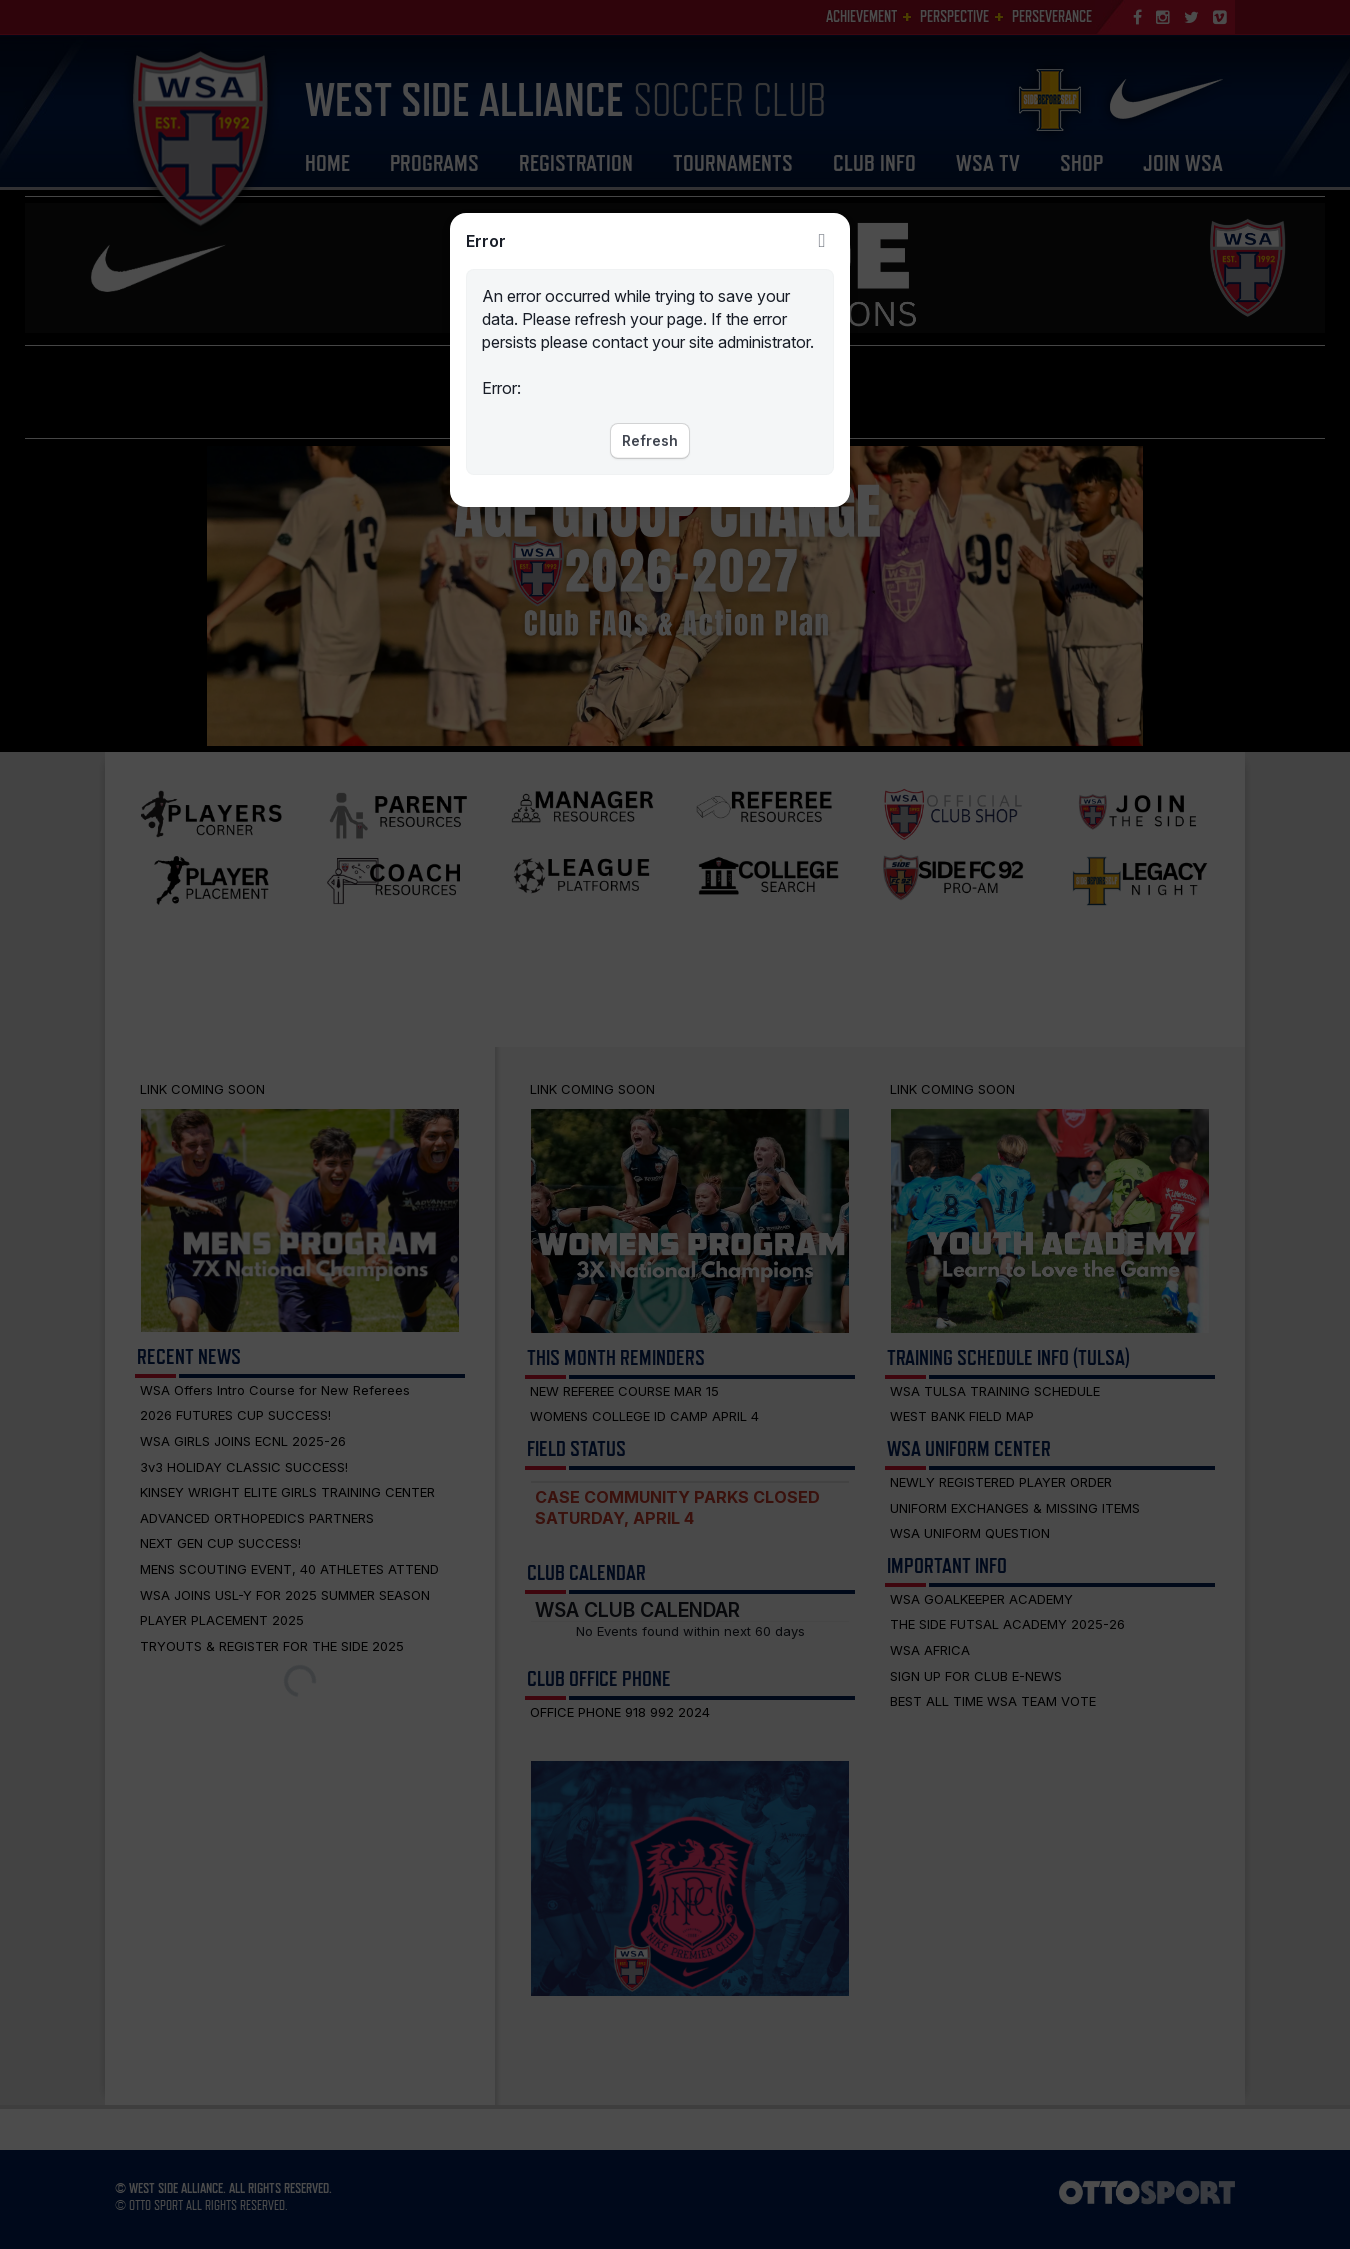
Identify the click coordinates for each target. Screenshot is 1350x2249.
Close (822, 241)
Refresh (650, 440)
